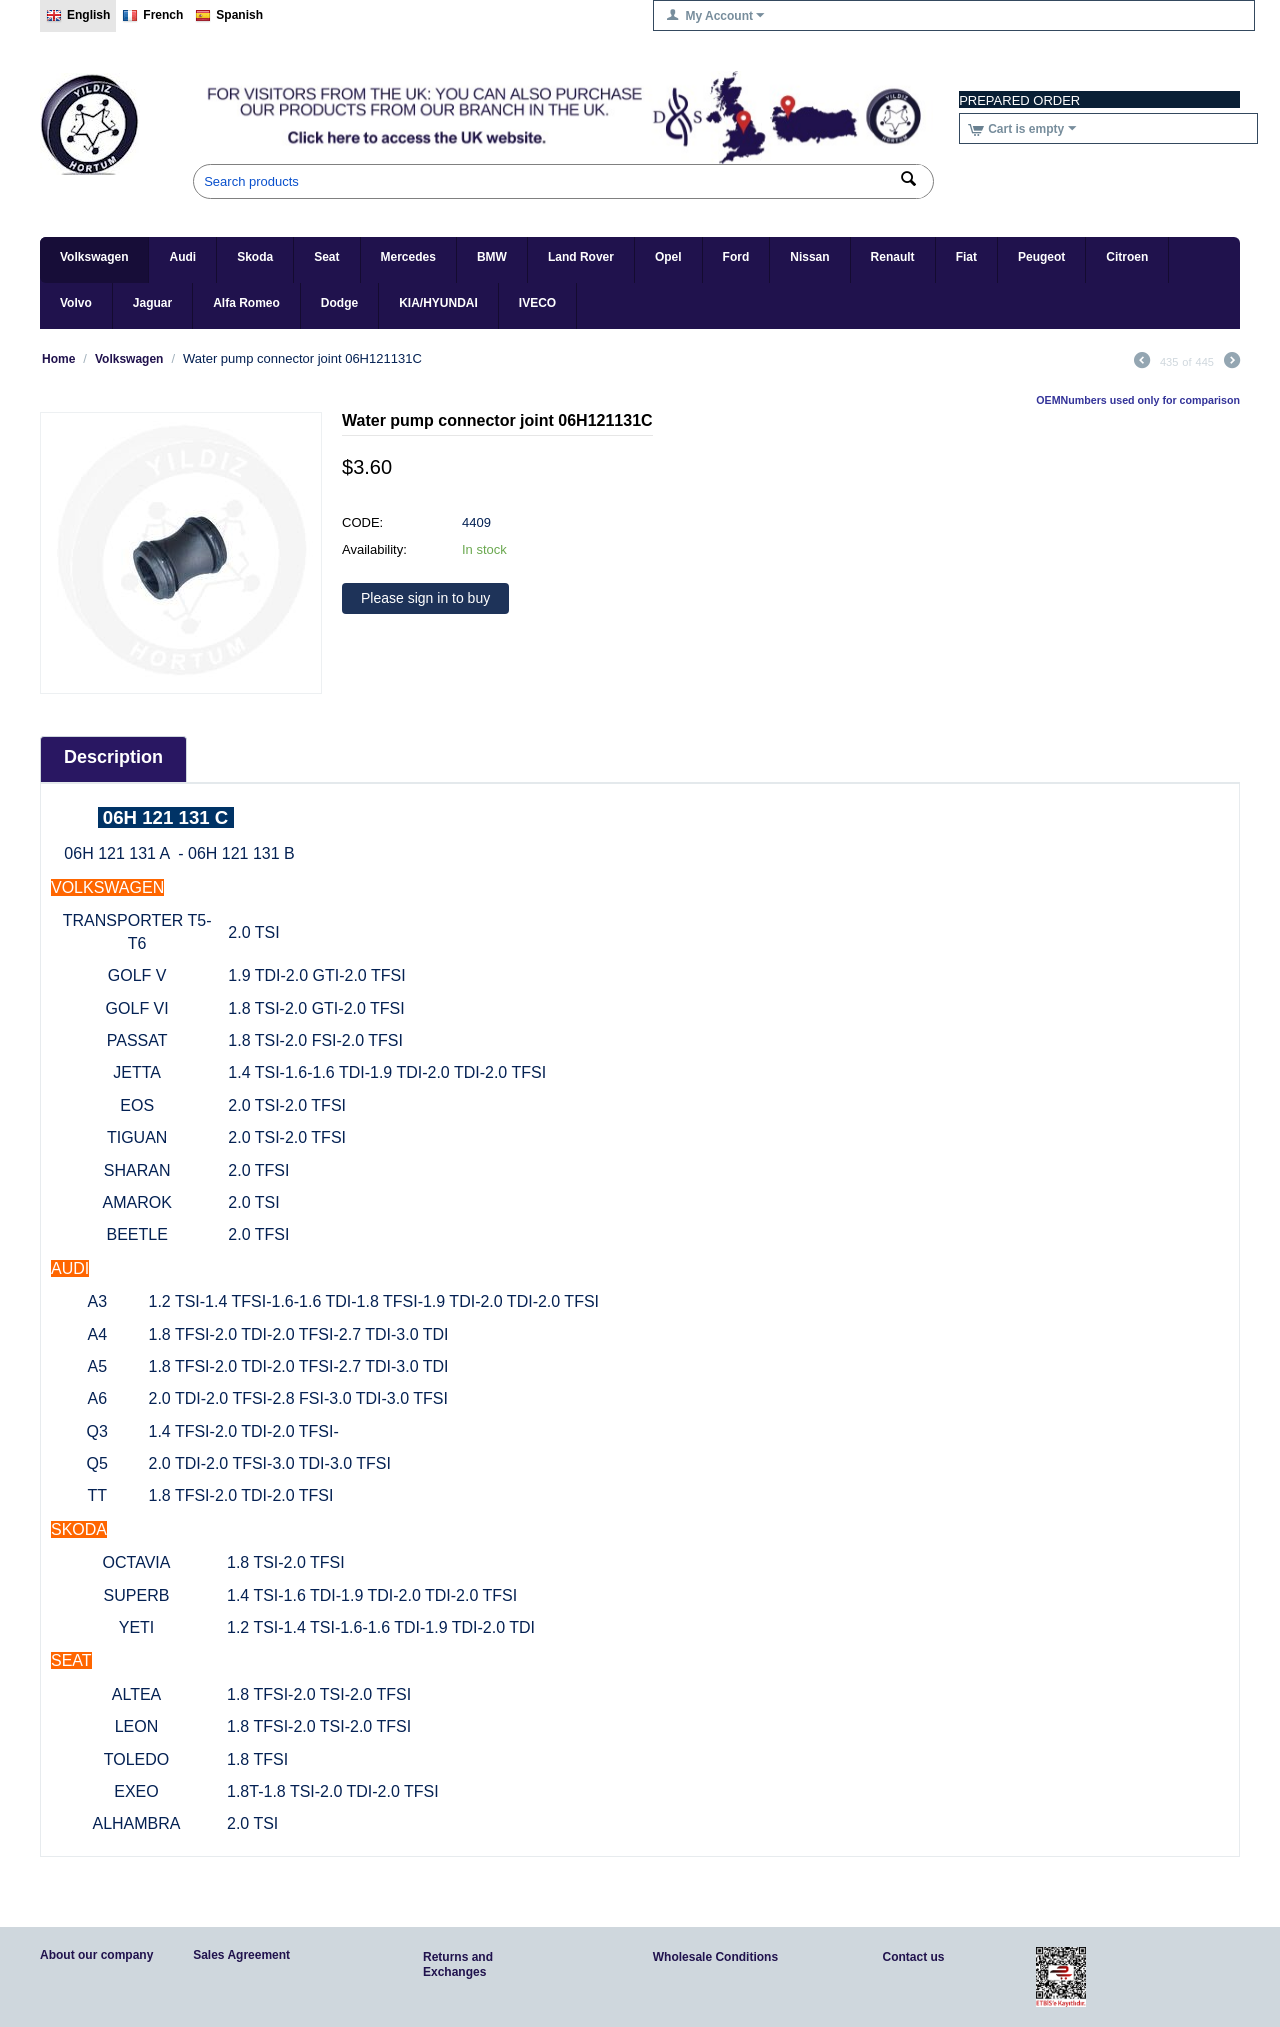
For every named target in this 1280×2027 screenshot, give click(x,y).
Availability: (374, 549)
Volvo (76, 303)
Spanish (229, 16)
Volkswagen (94, 257)
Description (113, 757)
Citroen (1127, 257)
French (152, 16)
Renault (893, 257)
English (78, 16)
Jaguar (152, 303)
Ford (736, 257)
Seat (326, 257)
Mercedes (408, 257)
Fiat (966, 257)
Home (58, 359)
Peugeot (1041, 257)
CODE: (362, 522)
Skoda (255, 257)
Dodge (339, 303)
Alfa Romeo (246, 303)
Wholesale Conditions (715, 1957)
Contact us (914, 1957)
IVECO (537, 303)
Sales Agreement (241, 1955)
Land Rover (581, 257)
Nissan (809, 257)
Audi (182, 257)
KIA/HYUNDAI (438, 303)
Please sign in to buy (425, 598)
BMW (492, 257)
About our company (96, 1955)
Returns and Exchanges (458, 1964)
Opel (668, 257)
